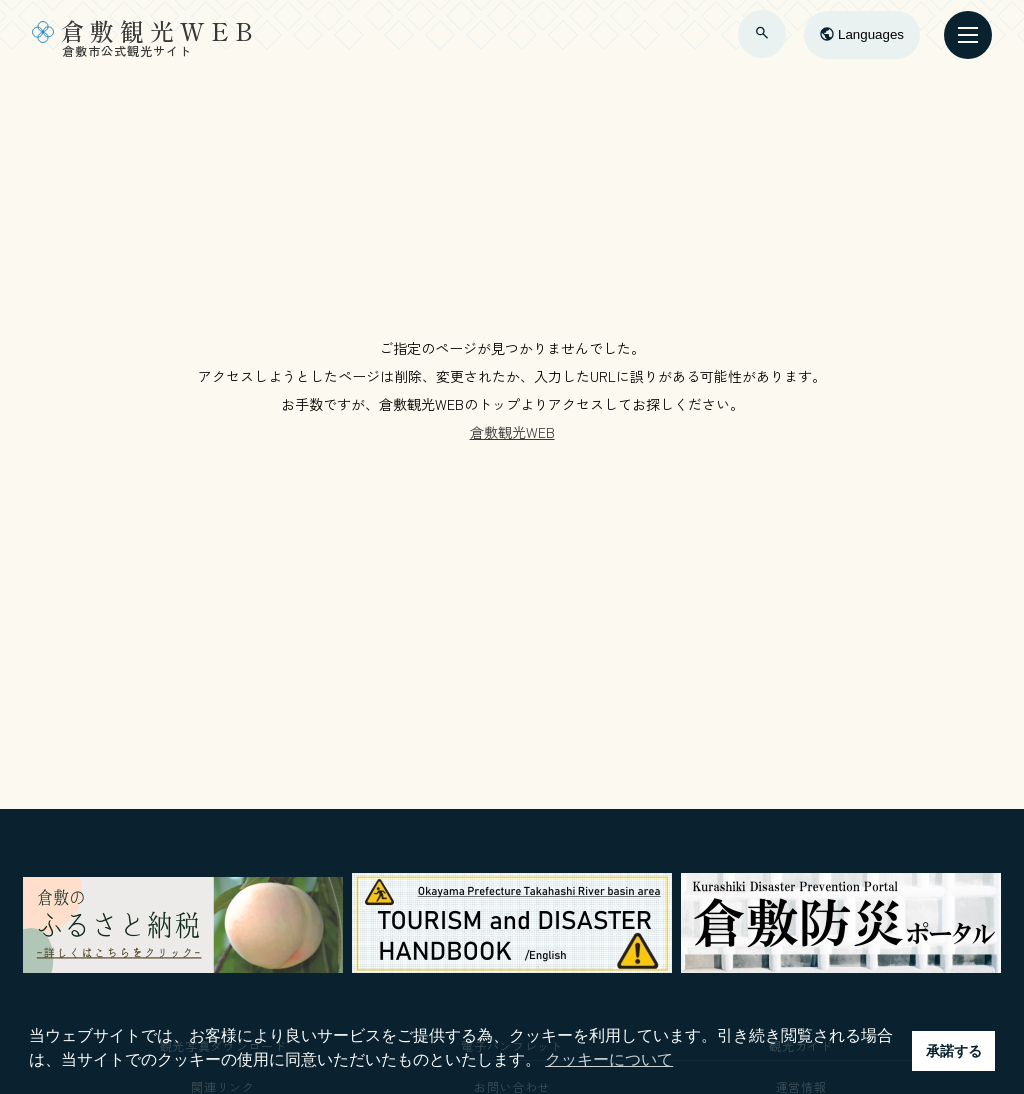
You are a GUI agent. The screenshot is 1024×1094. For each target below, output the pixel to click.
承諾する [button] (954, 1051)
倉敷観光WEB (512, 432)
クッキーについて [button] (609, 1059)
